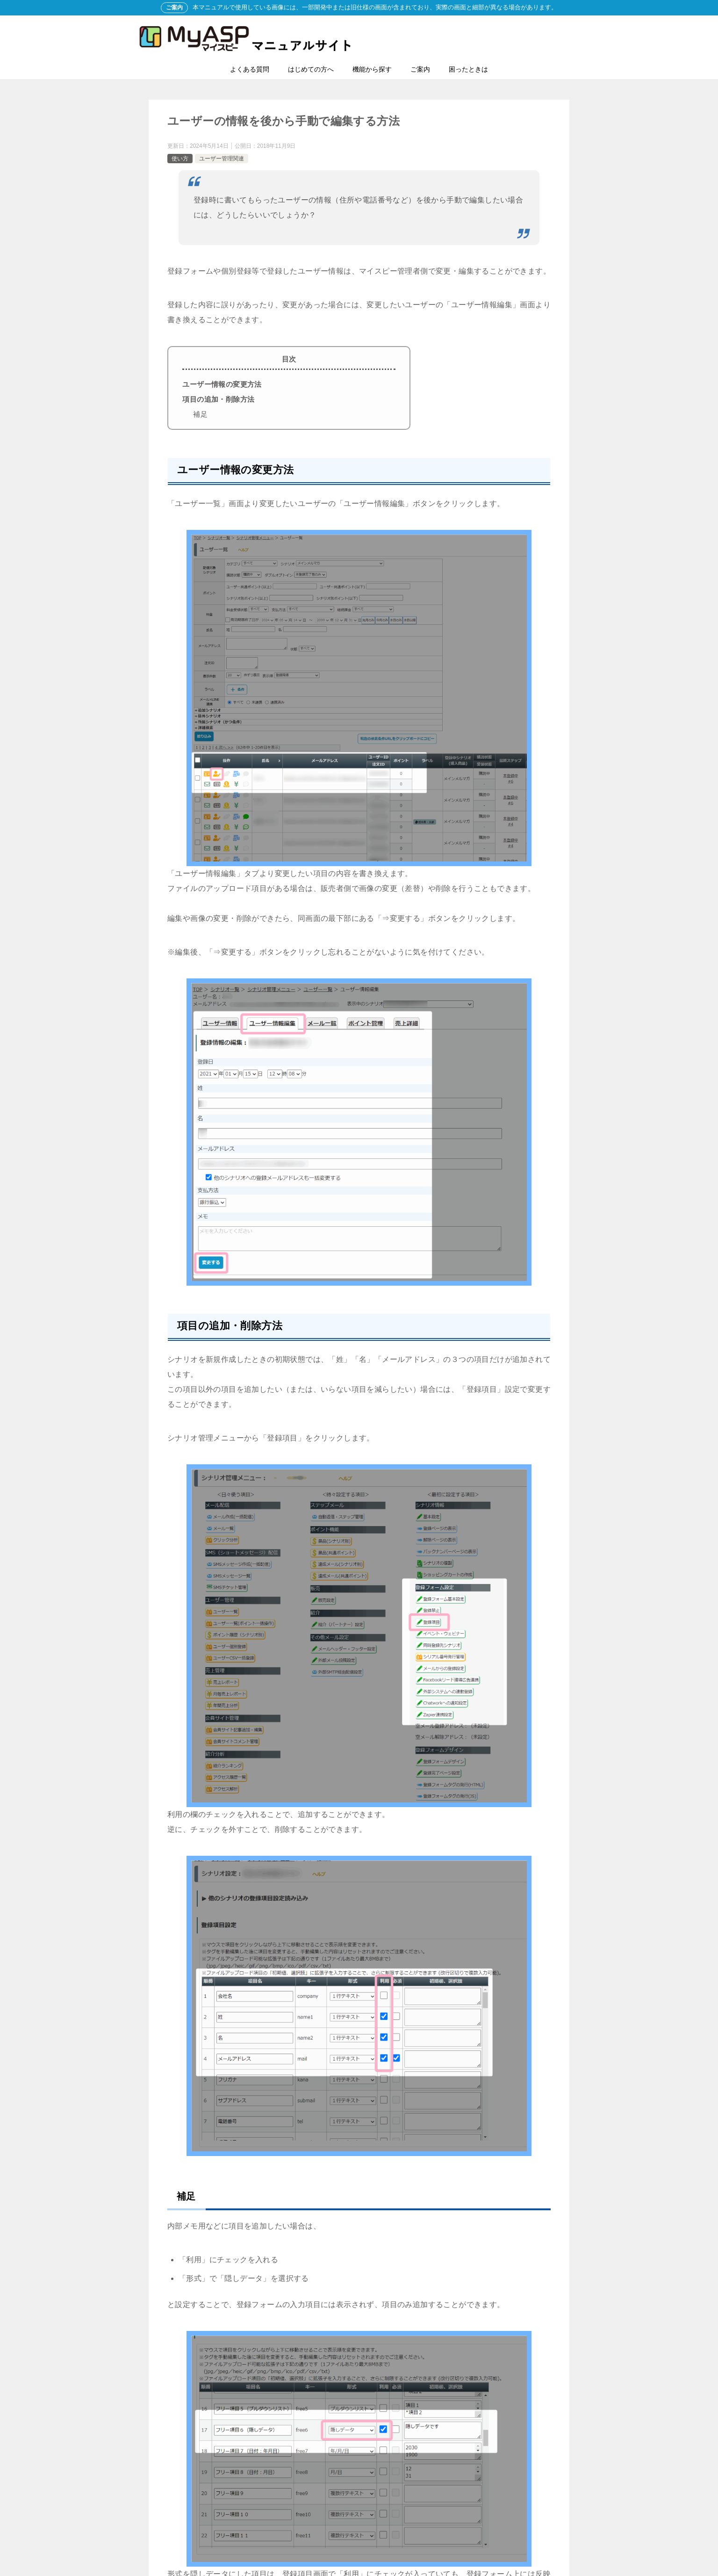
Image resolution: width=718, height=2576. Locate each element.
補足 (200, 414)
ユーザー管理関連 (221, 158)
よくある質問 (249, 69)
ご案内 (420, 69)
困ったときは (468, 69)
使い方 (180, 158)
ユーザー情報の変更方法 (221, 384)
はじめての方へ (311, 69)
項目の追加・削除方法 (218, 399)
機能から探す (372, 69)
